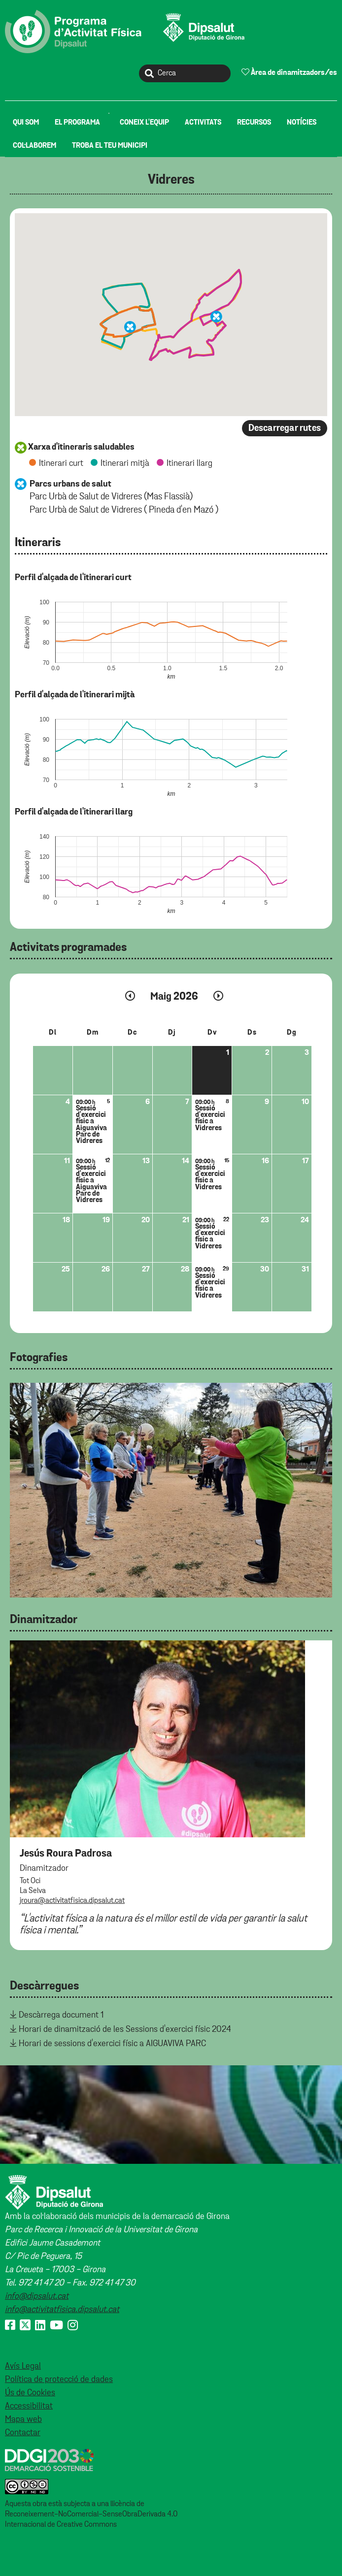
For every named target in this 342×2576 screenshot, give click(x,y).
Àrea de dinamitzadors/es (289, 72)
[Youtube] (56, 2326)
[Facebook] (10, 2326)
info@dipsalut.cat (36, 2296)
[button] (130, 327)
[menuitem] (26, 122)
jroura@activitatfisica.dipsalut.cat (72, 1901)
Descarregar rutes (284, 428)
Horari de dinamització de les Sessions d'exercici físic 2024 (125, 2029)
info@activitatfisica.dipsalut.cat (62, 2309)
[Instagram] (73, 2326)
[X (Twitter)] (25, 2326)
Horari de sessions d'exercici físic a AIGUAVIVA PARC (112, 2043)
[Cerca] (185, 73)
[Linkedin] (40, 2326)
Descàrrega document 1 (61, 2015)
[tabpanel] (171, 1490)
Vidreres (171, 180)
